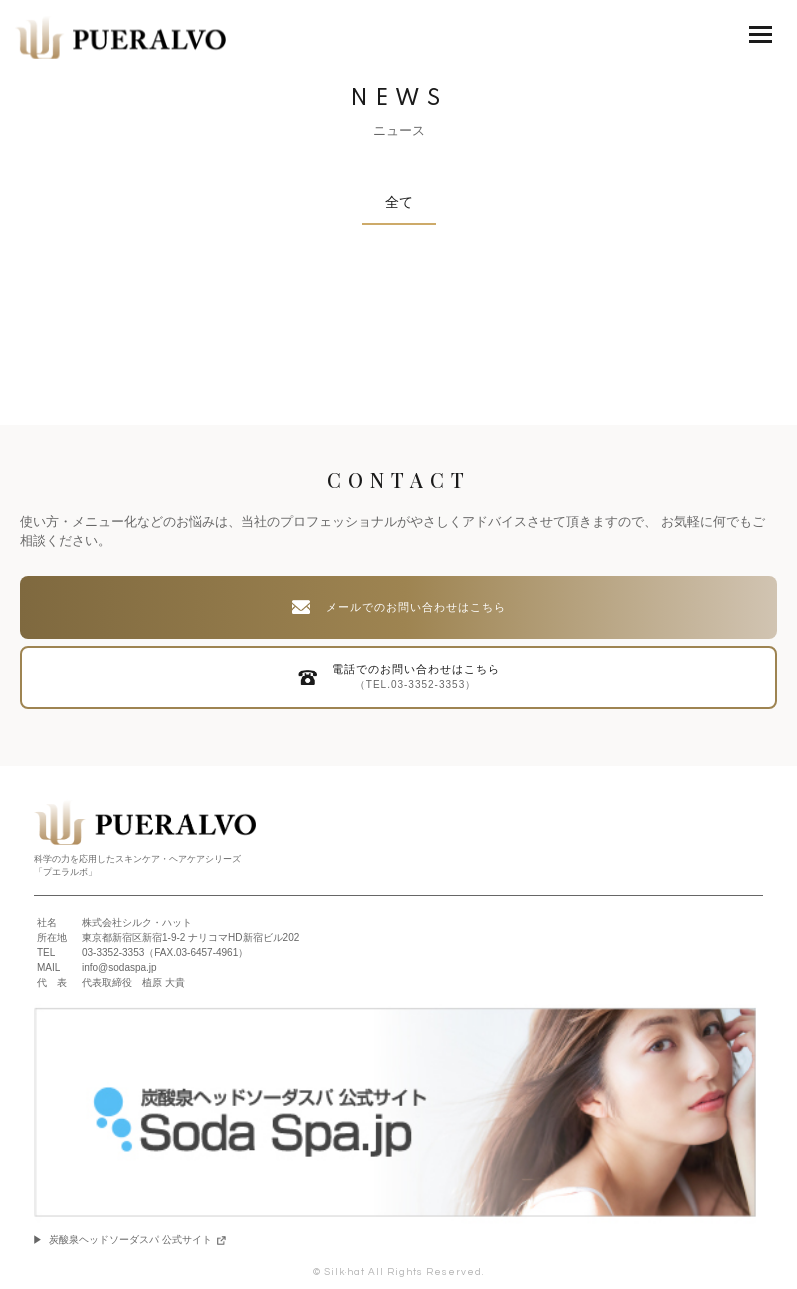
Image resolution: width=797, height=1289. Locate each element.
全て (399, 202)
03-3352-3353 (113, 952)
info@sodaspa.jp (119, 967)
